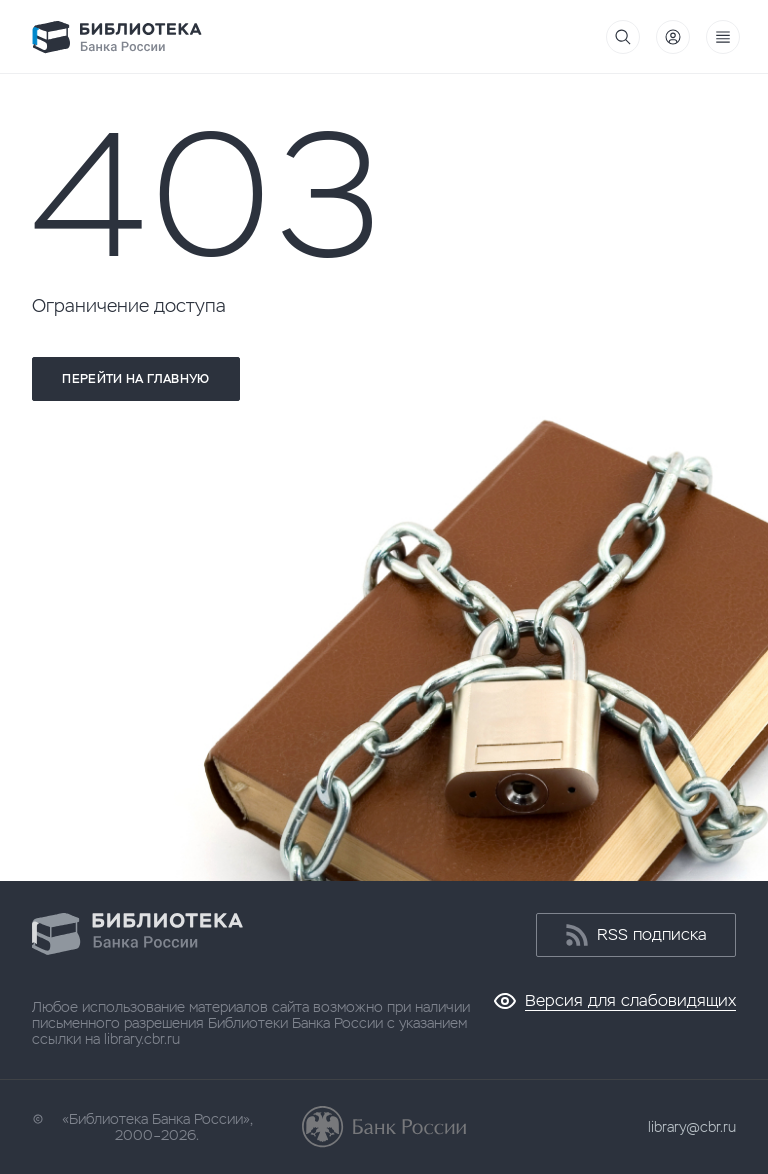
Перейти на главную (135, 379)
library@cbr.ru (692, 1127)
